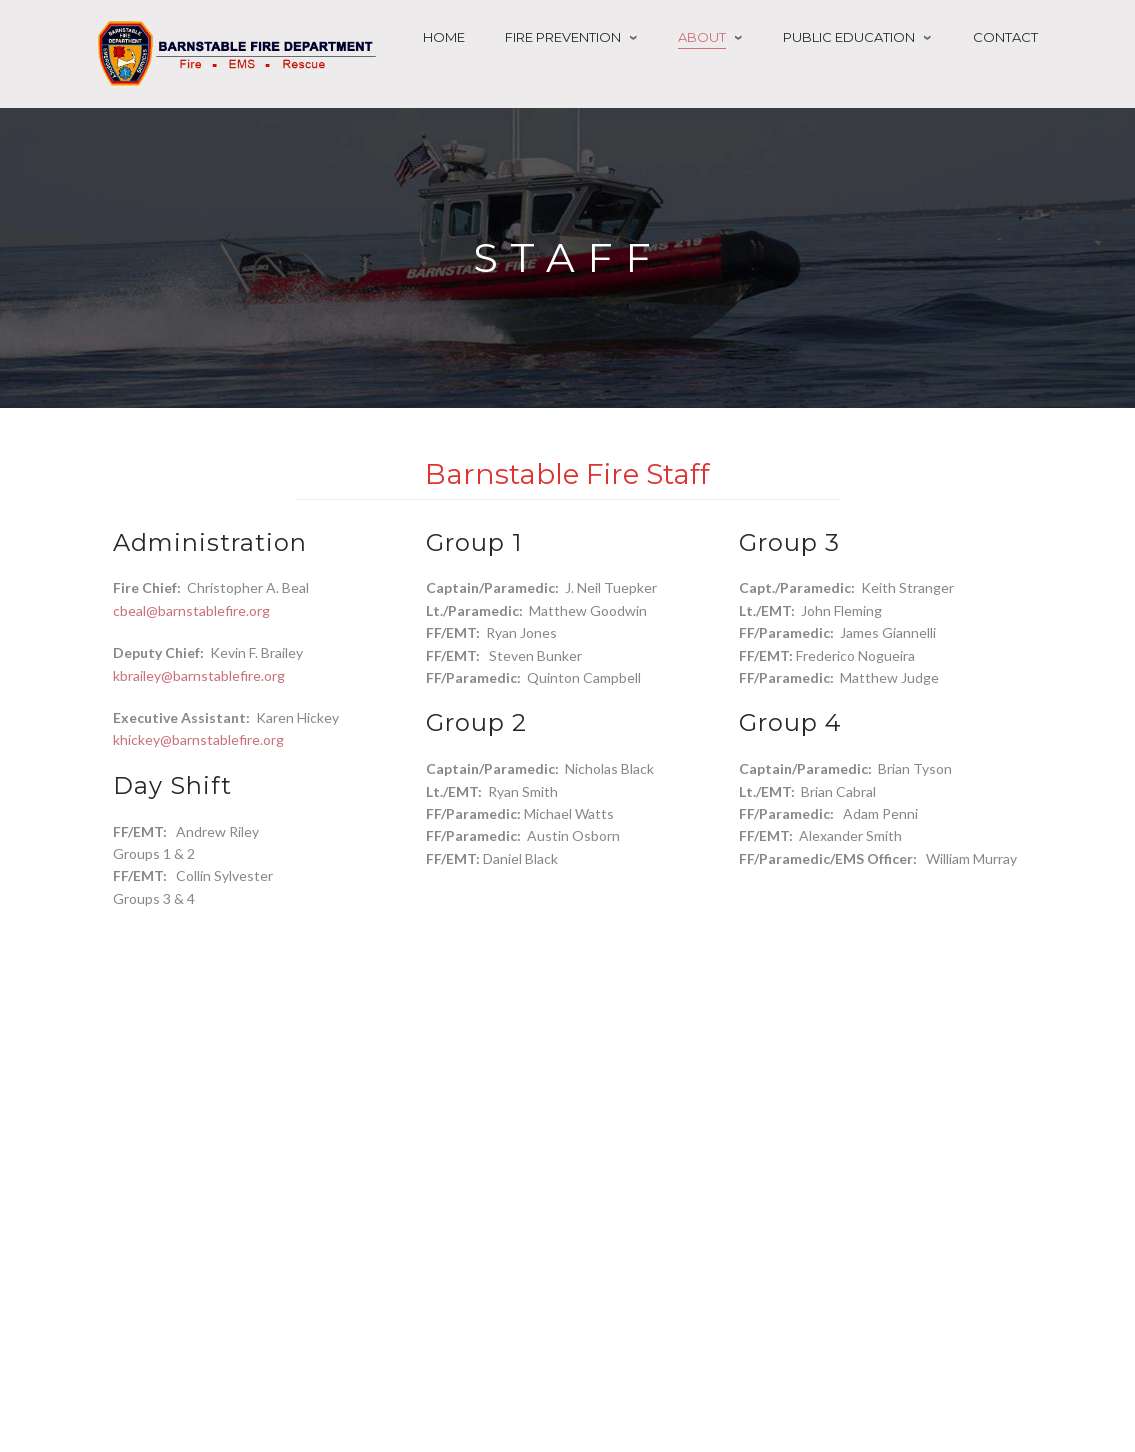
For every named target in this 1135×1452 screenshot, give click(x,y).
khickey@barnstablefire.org (198, 739)
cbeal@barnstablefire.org (191, 610)
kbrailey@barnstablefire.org (199, 675)
